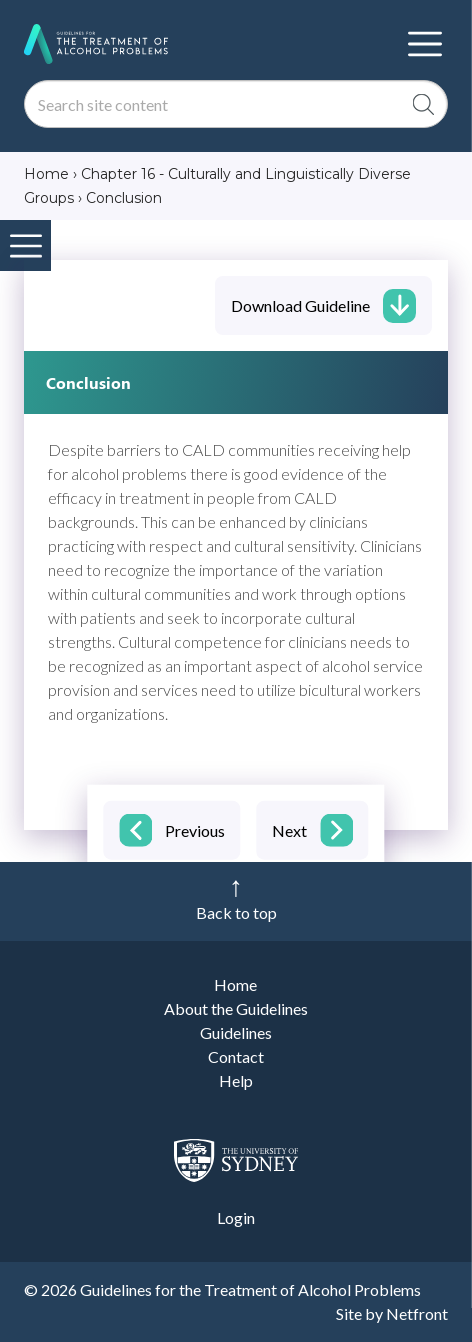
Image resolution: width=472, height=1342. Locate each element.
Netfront (417, 1313)
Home (235, 984)
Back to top (236, 912)
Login (236, 1217)
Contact (236, 1056)
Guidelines (236, 1032)
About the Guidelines (236, 1008)
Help (236, 1080)
